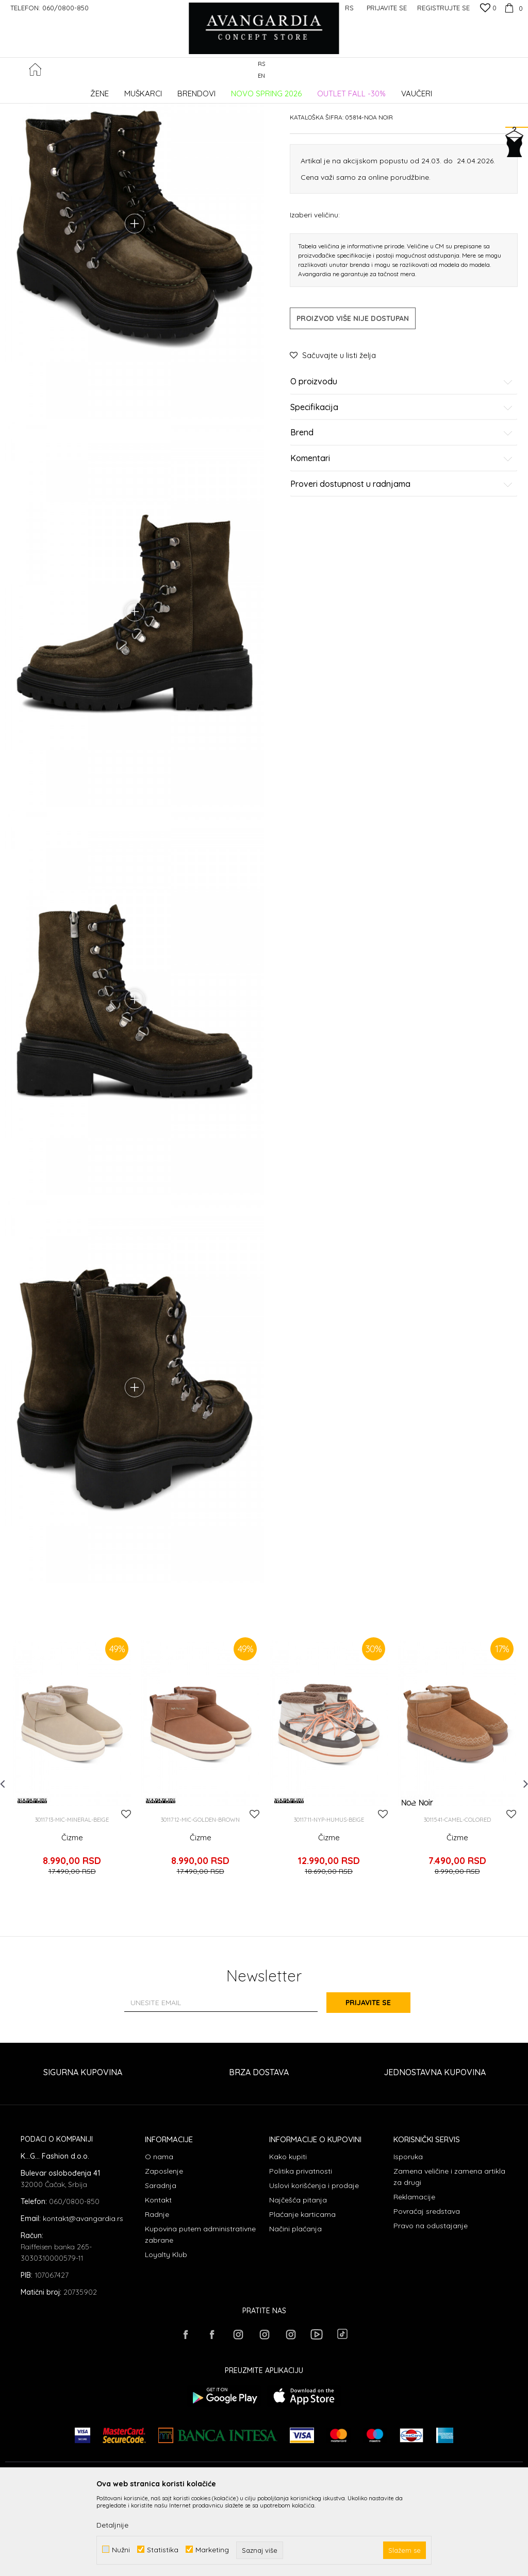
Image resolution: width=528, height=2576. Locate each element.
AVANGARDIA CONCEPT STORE (49, 90)
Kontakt (158, 2281)
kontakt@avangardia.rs (83, 2300)
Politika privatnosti (300, 2253)
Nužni (121, 2549)
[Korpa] (512, 8)
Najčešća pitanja (298, 2281)
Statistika (162, 2549)
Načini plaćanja (295, 2310)
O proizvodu (401, 459)
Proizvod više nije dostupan (352, 396)
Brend (401, 510)
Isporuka (408, 2238)
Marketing (212, 2549)
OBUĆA (145, 90)
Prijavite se (377, 2085)
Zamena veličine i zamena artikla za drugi (449, 2258)
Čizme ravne (181, 90)
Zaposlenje (164, 2253)
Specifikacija (401, 485)
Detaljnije (112, 2525)
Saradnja (160, 2267)
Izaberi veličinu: (315, 292)
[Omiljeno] (488, 9)
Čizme (72, 1925)
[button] (517, 70)
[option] (72, 1850)
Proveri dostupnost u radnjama (401, 561)
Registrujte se (443, 8)
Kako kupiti (288, 2238)
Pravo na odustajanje (430, 2307)
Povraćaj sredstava (426, 2293)
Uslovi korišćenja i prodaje (314, 2267)
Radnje (157, 2296)
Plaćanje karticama (302, 2296)
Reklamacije (414, 2278)
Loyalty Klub (166, 2336)
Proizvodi (113, 90)
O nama (159, 2238)
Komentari (401, 536)
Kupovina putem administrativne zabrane (200, 2316)
